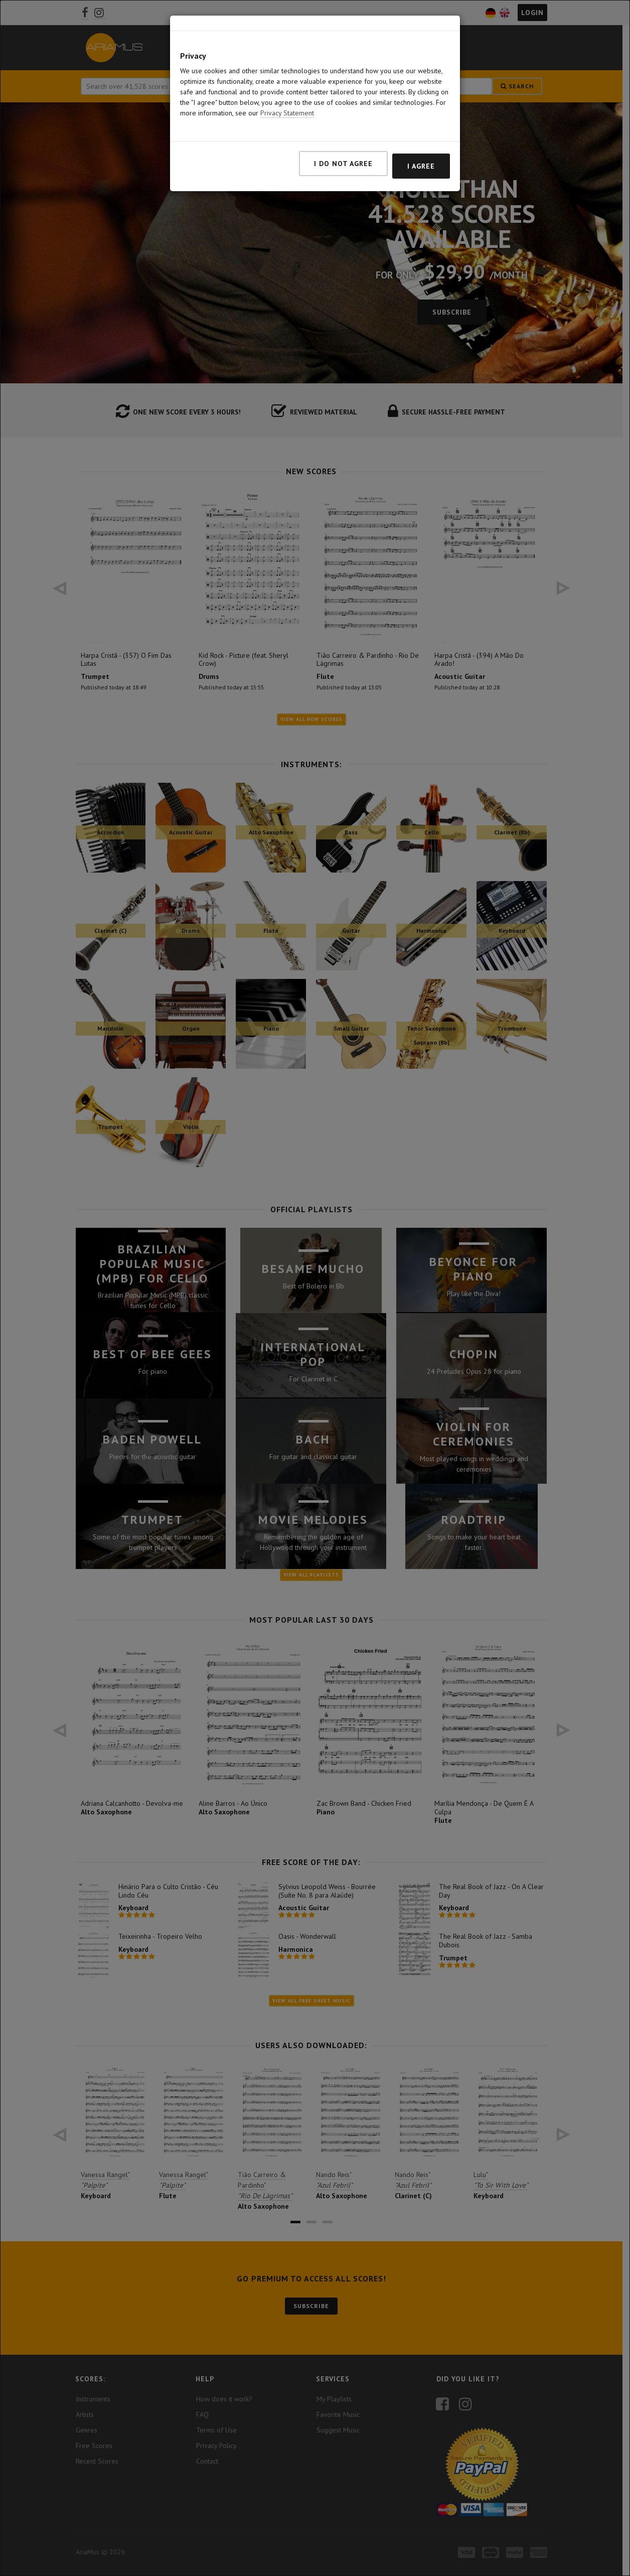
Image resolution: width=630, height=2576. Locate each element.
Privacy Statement (287, 112)
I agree (421, 166)
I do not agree (343, 163)
